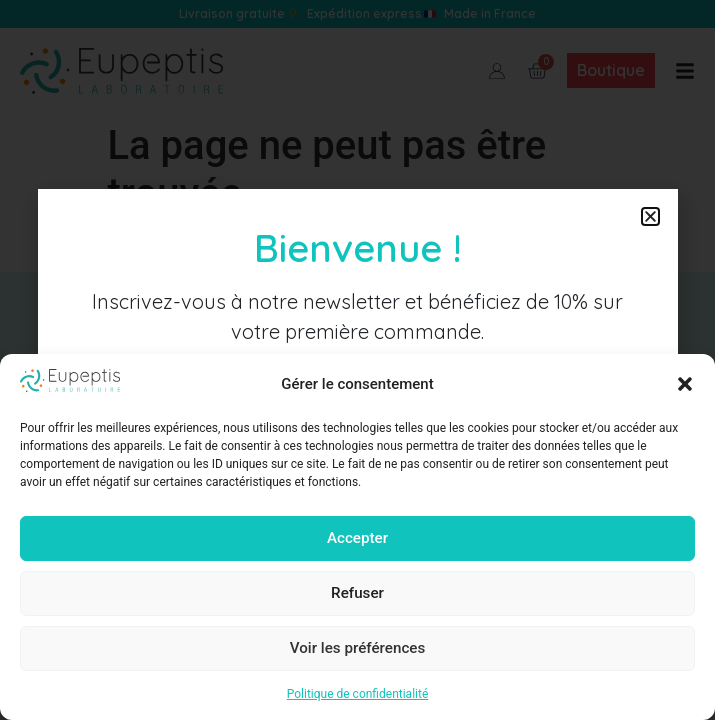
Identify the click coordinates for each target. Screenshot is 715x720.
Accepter (357, 539)
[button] (685, 384)
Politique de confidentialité (358, 694)
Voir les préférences (358, 649)
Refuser (357, 594)
